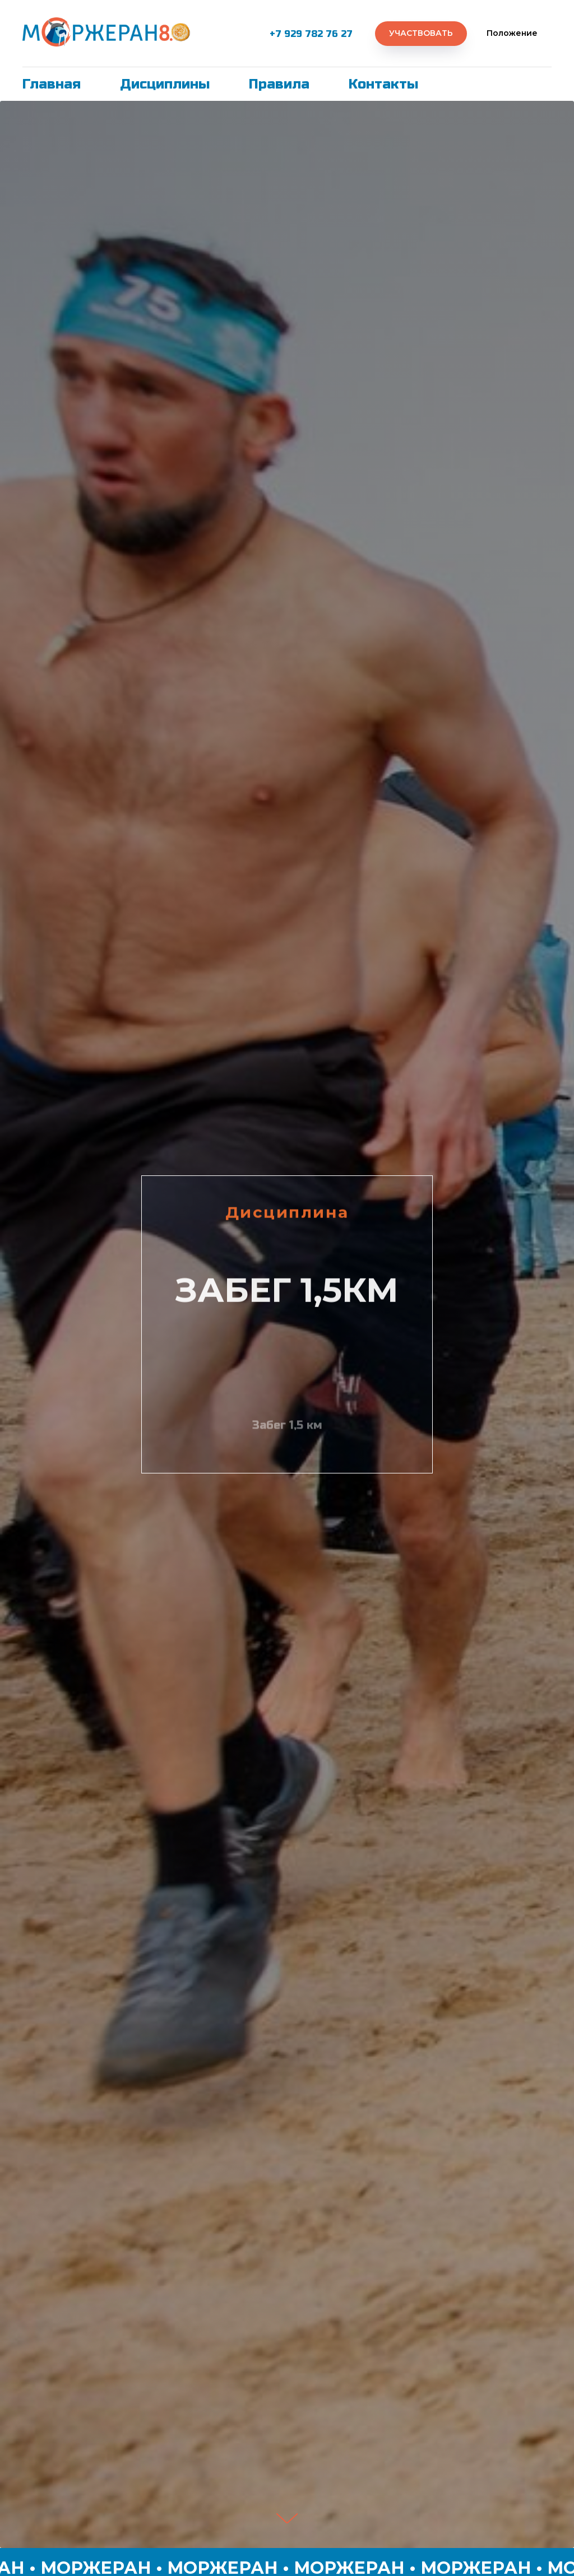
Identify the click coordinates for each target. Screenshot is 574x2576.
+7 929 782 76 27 (311, 34)
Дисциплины (165, 84)
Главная (51, 84)
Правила (279, 84)
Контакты (383, 84)
